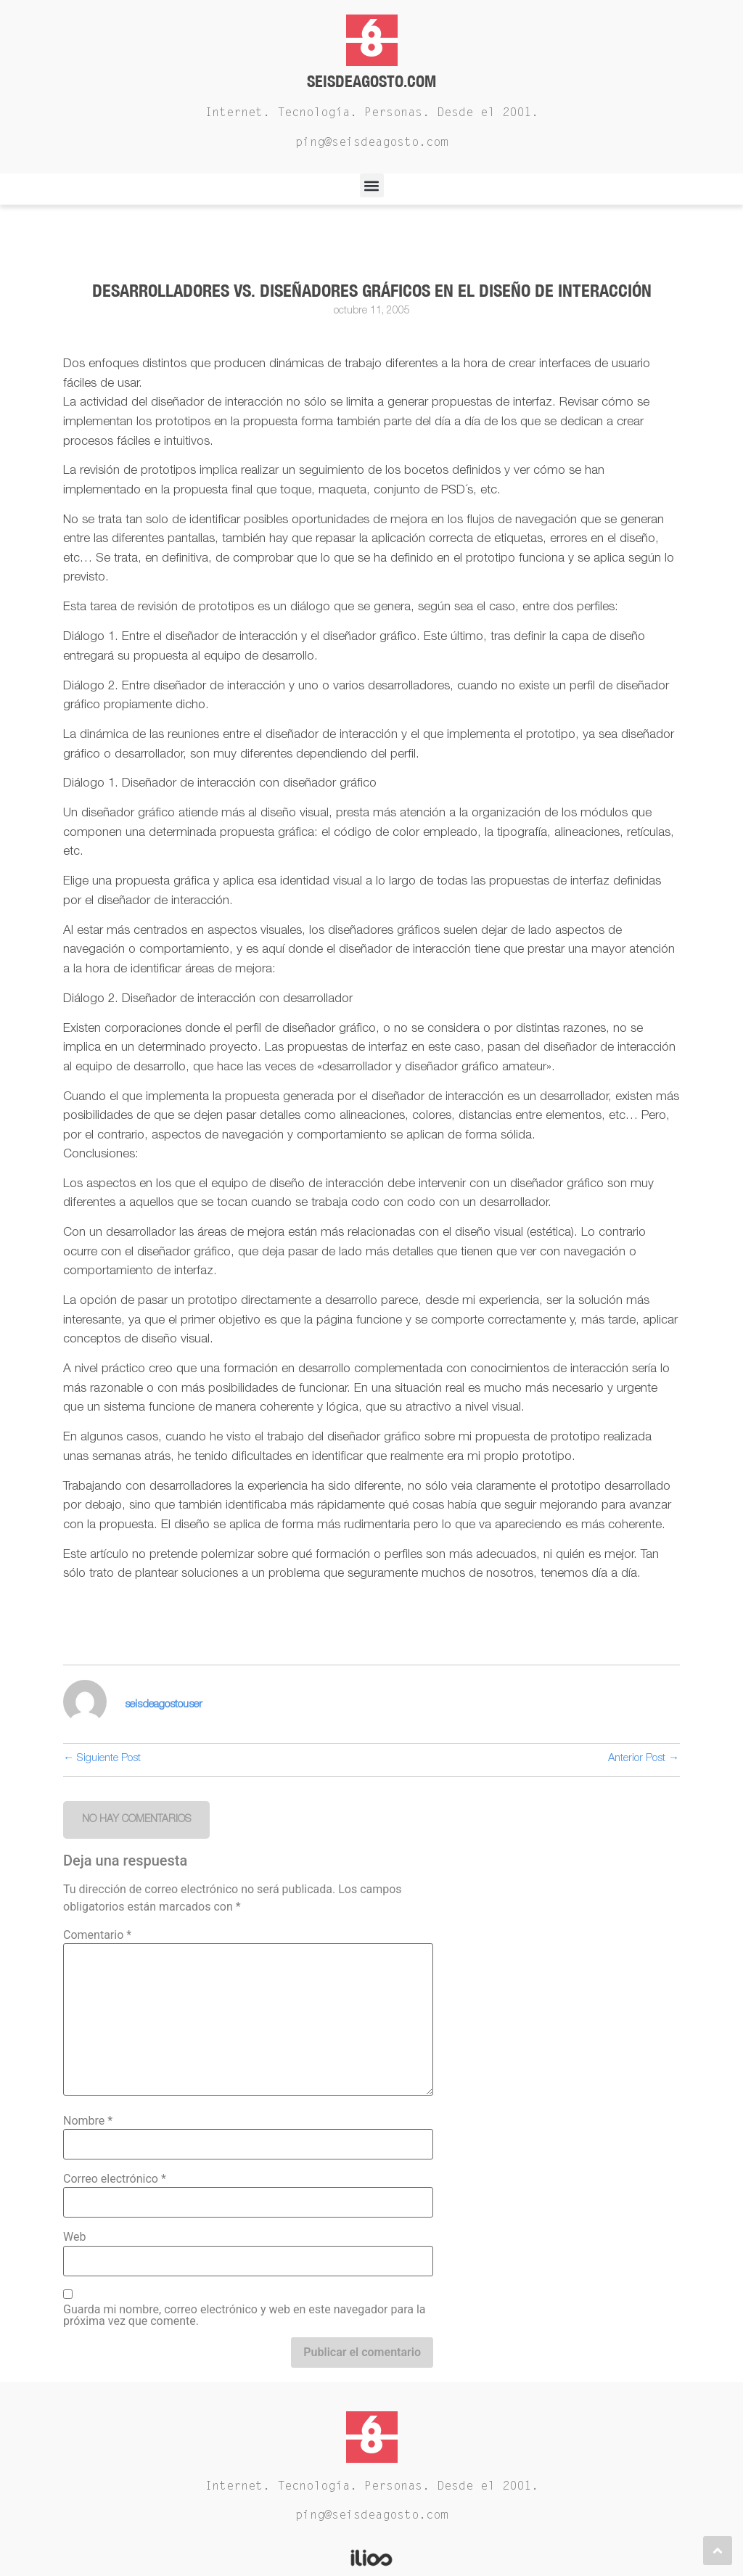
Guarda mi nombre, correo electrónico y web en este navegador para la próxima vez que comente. (244, 2315)
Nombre (87, 2121)
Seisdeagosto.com (371, 81)
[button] (372, 185)
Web (74, 2237)
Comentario (97, 1935)
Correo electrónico (114, 2179)
